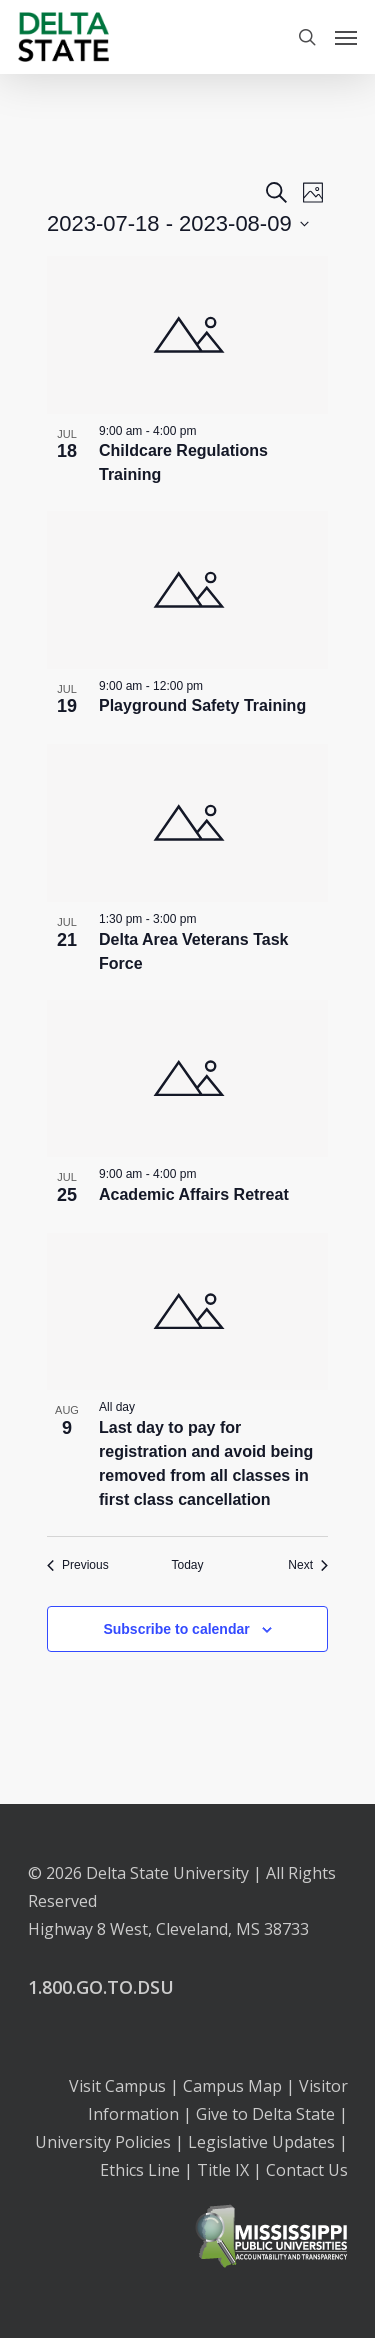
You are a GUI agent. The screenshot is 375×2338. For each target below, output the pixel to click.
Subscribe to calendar (176, 1629)
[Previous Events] (78, 1565)
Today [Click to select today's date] (187, 1565)
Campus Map (232, 2086)
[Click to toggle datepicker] (178, 223)
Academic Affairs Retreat (194, 1194)
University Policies (103, 2142)
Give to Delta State (265, 2114)
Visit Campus (117, 2086)
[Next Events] (308, 1565)
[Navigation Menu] (346, 37)
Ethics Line (140, 2170)
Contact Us (307, 2170)
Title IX (223, 2170)
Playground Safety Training (202, 705)
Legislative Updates (261, 2142)
